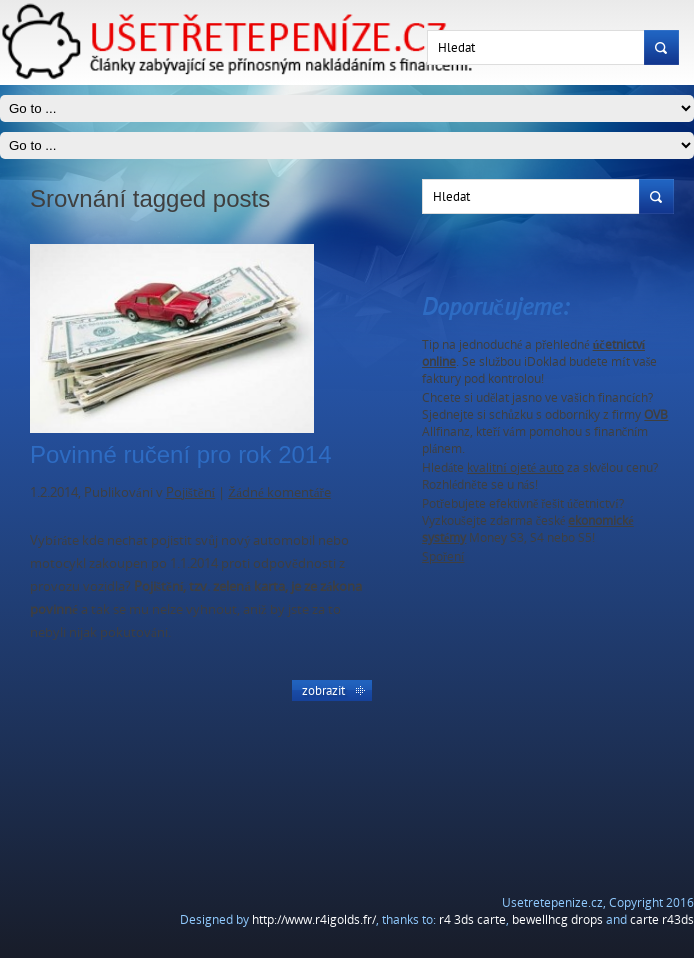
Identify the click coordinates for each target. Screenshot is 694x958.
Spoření (443, 556)
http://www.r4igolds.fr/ (314, 919)
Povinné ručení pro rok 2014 (181, 454)
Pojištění (190, 492)
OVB (656, 414)
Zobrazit (323, 690)
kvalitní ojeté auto (515, 467)
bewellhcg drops (557, 919)
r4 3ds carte (472, 919)
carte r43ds (662, 919)
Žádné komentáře (279, 492)
